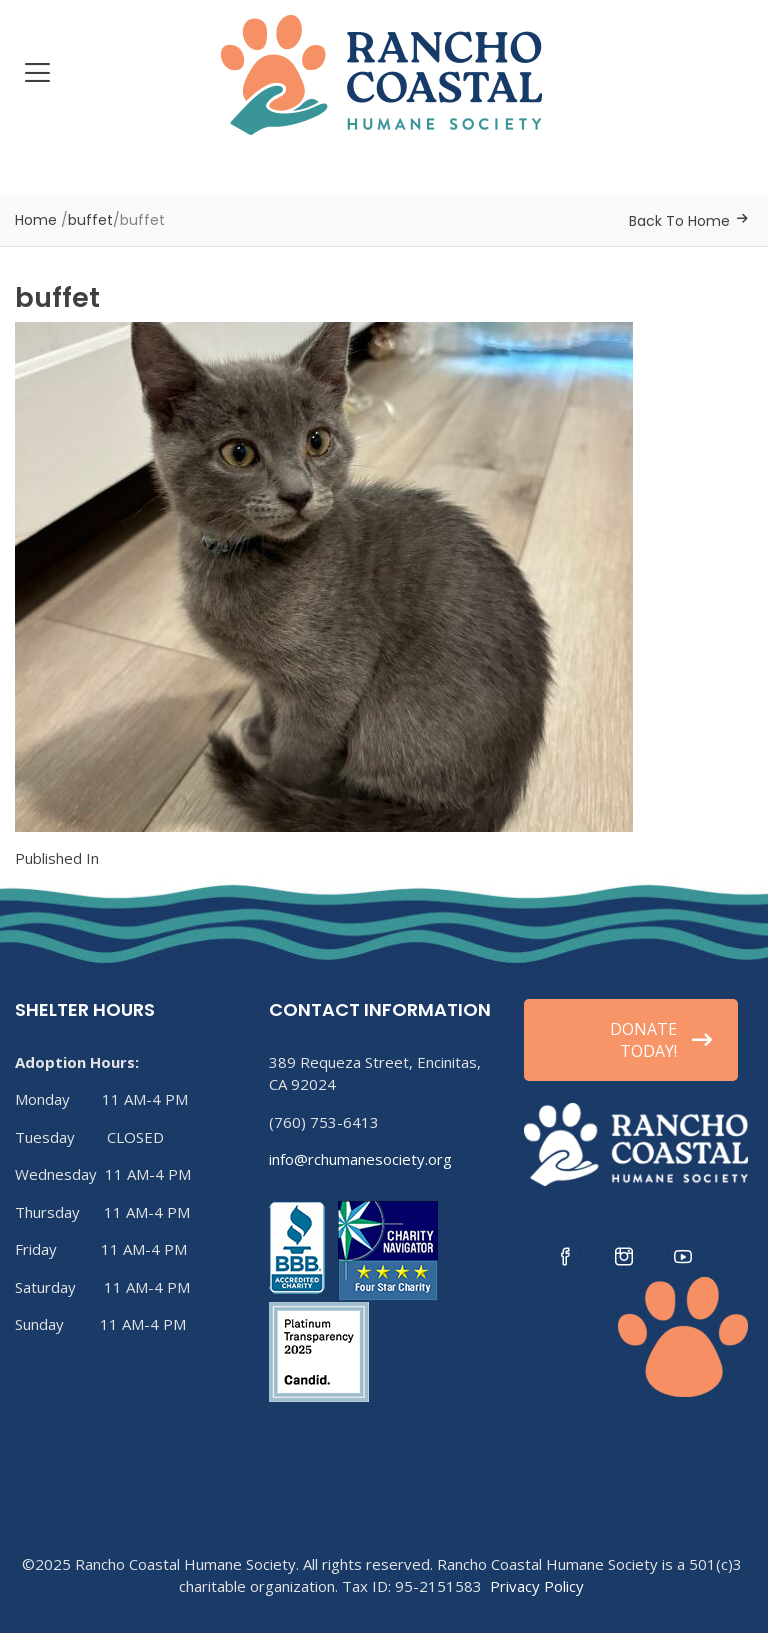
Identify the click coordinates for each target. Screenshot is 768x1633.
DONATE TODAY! (661, 1040)
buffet (90, 220)
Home (36, 220)
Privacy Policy (537, 1586)
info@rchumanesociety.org (360, 1159)
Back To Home (679, 221)
